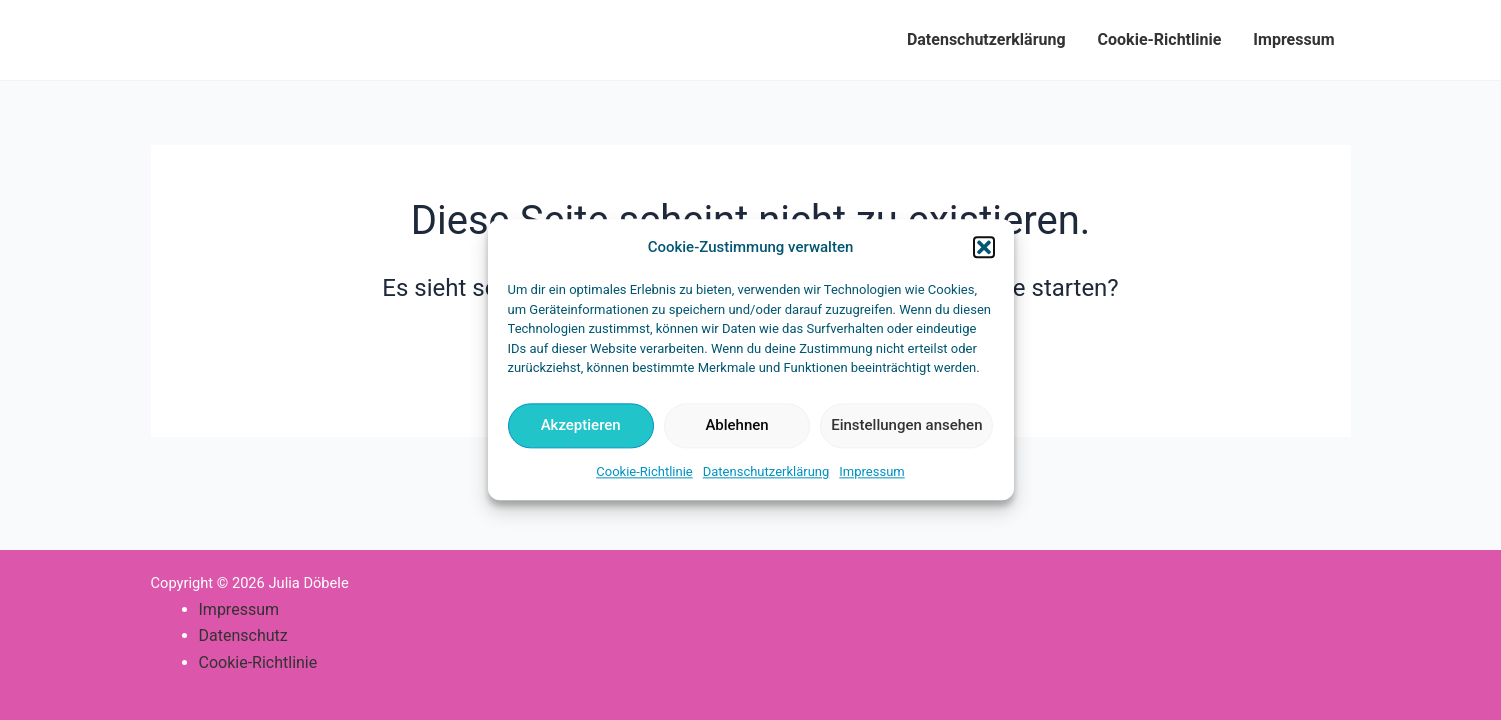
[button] (984, 248)
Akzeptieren (581, 426)
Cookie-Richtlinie (644, 471)
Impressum (871, 471)
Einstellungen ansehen (906, 426)
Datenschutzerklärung (766, 471)
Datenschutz (243, 635)
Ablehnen (736, 426)
